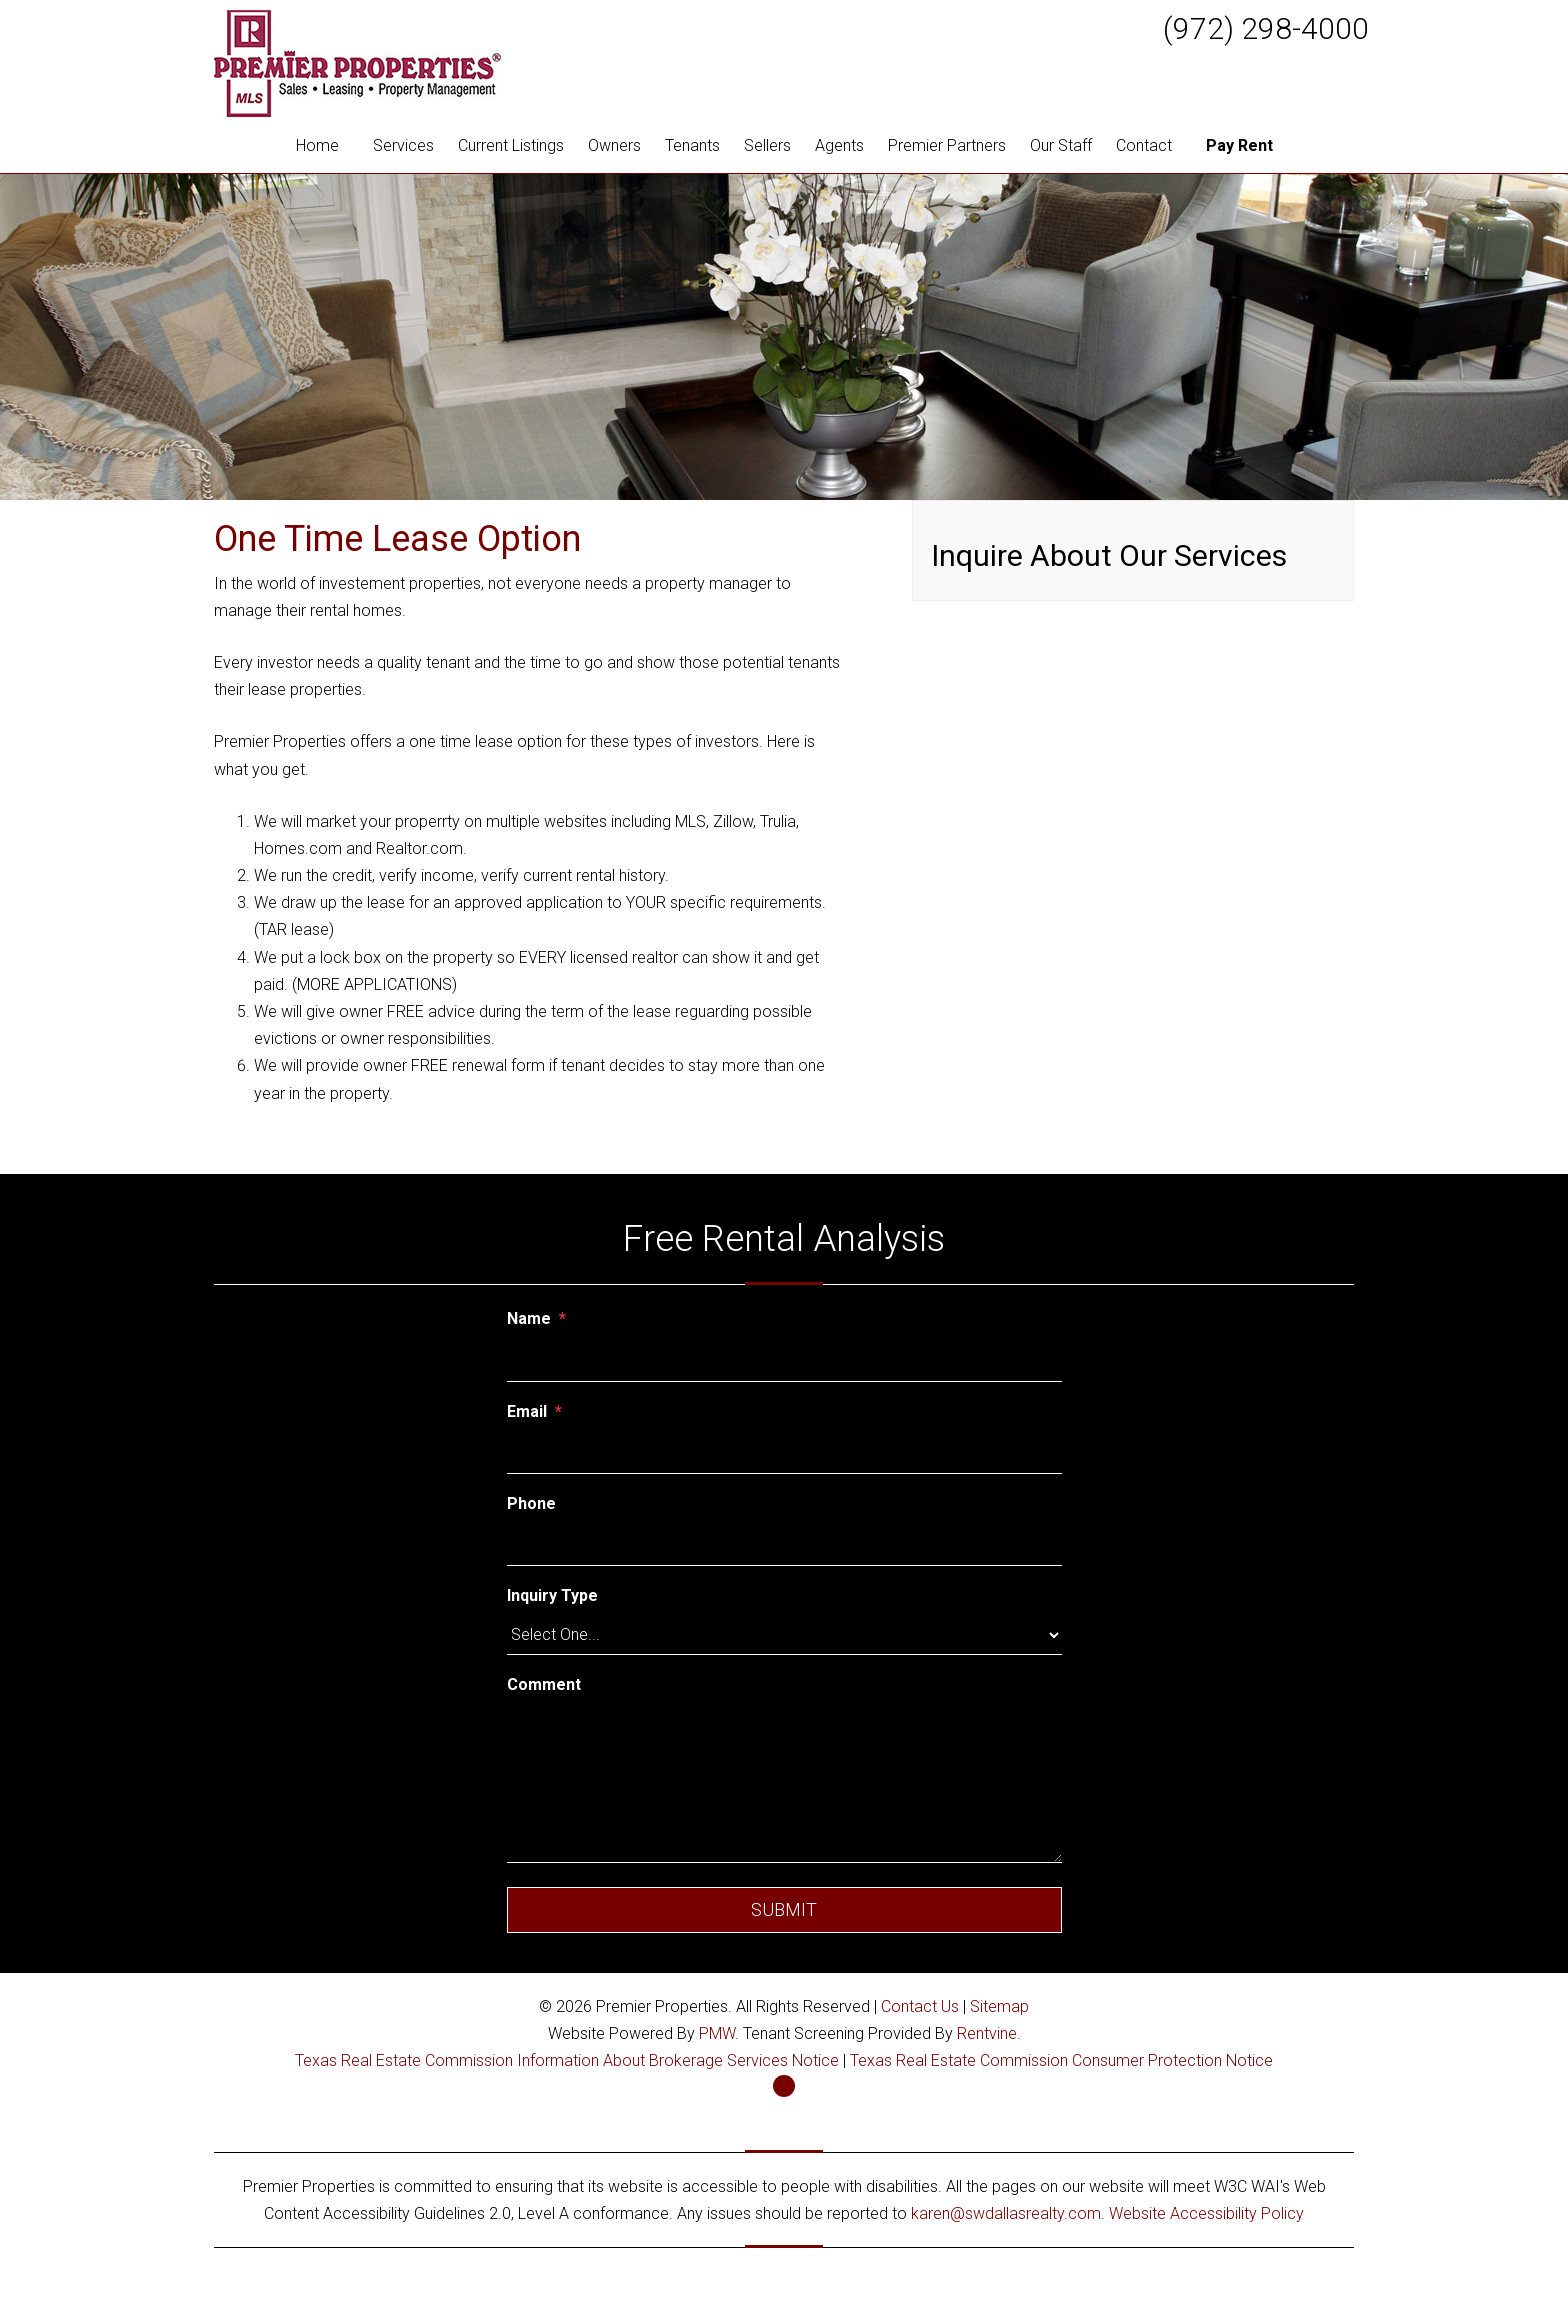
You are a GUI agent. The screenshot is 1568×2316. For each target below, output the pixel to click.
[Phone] (784, 1544)
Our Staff (1061, 145)
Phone (531, 1503)
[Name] (784, 1360)
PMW (717, 2033)
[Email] (784, 1452)
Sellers (767, 145)
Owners (614, 145)
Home (317, 145)
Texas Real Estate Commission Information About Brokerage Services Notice (567, 2060)
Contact (1144, 145)
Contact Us (920, 2006)
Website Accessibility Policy (1206, 2213)
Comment (544, 1684)
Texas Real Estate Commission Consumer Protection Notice (1061, 2060)
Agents (839, 145)
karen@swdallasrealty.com (1006, 2213)
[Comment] (784, 1783)
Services (403, 145)
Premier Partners (947, 145)
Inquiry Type (552, 1595)
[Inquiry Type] (784, 1635)
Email (527, 1411)
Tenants (692, 145)
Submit (784, 1909)
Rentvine (987, 2033)
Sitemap (999, 2006)
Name (529, 1318)
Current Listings (511, 145)
